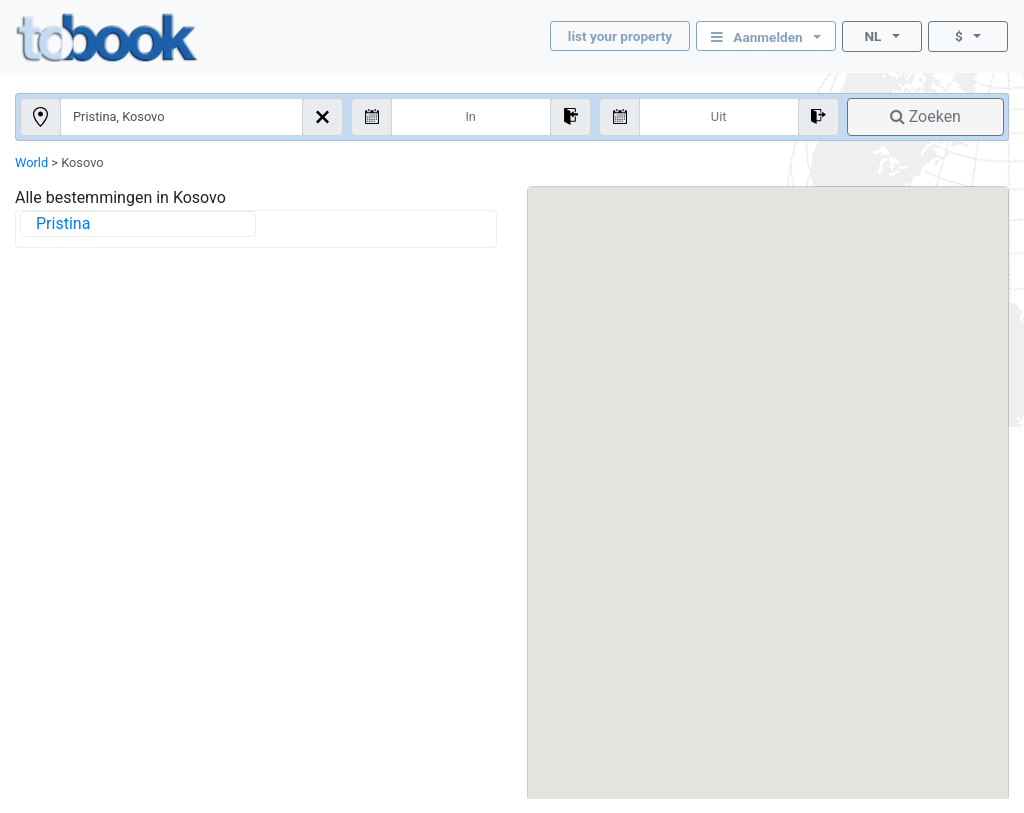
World (31, 162)
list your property (620, 36)
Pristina (63, 223)
